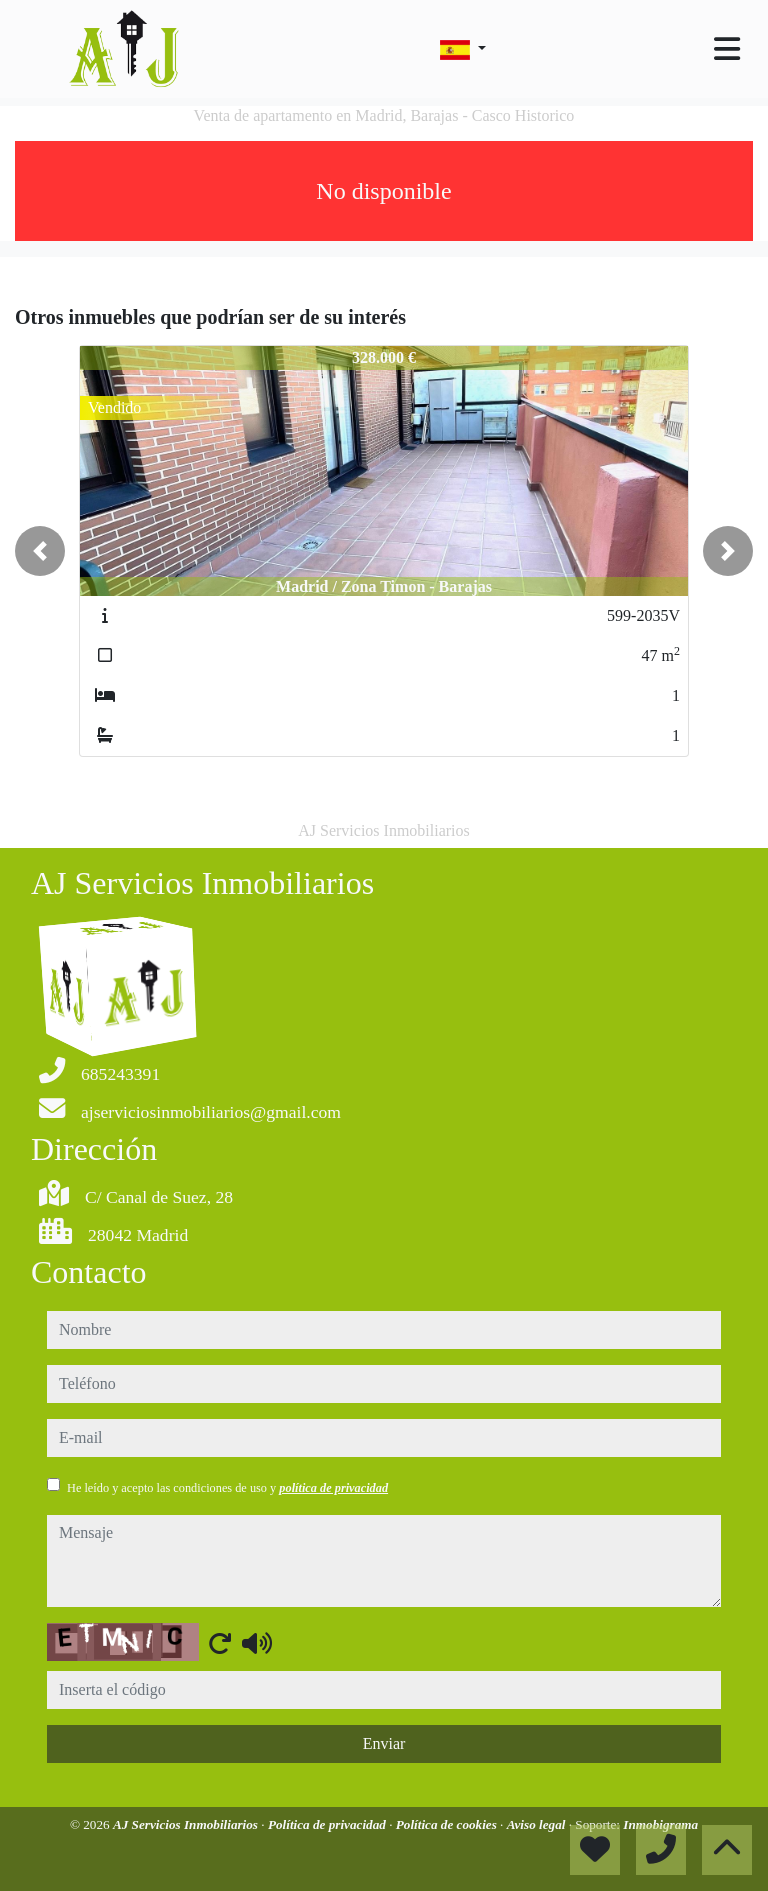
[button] (40, 551)
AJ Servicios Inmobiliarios (187, 1824)
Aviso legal (538, 1824)
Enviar (384, 1743)
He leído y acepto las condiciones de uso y (227, 1488)
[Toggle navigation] (727, 49)
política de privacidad (333, 1488)
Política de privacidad (328, 1824)
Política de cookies (448, 1824)
